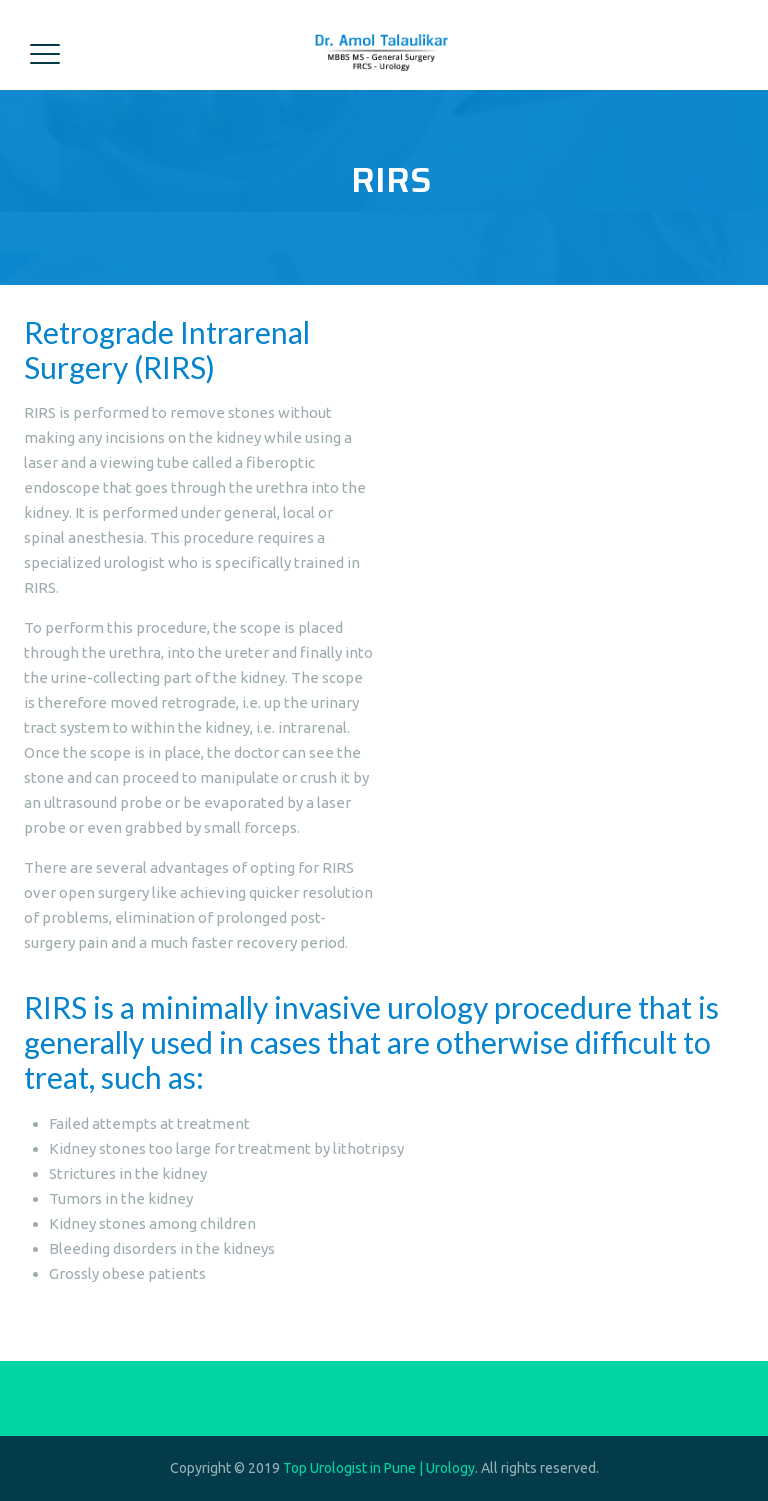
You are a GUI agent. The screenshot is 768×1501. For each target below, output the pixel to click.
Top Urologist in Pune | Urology (379, 1468)
